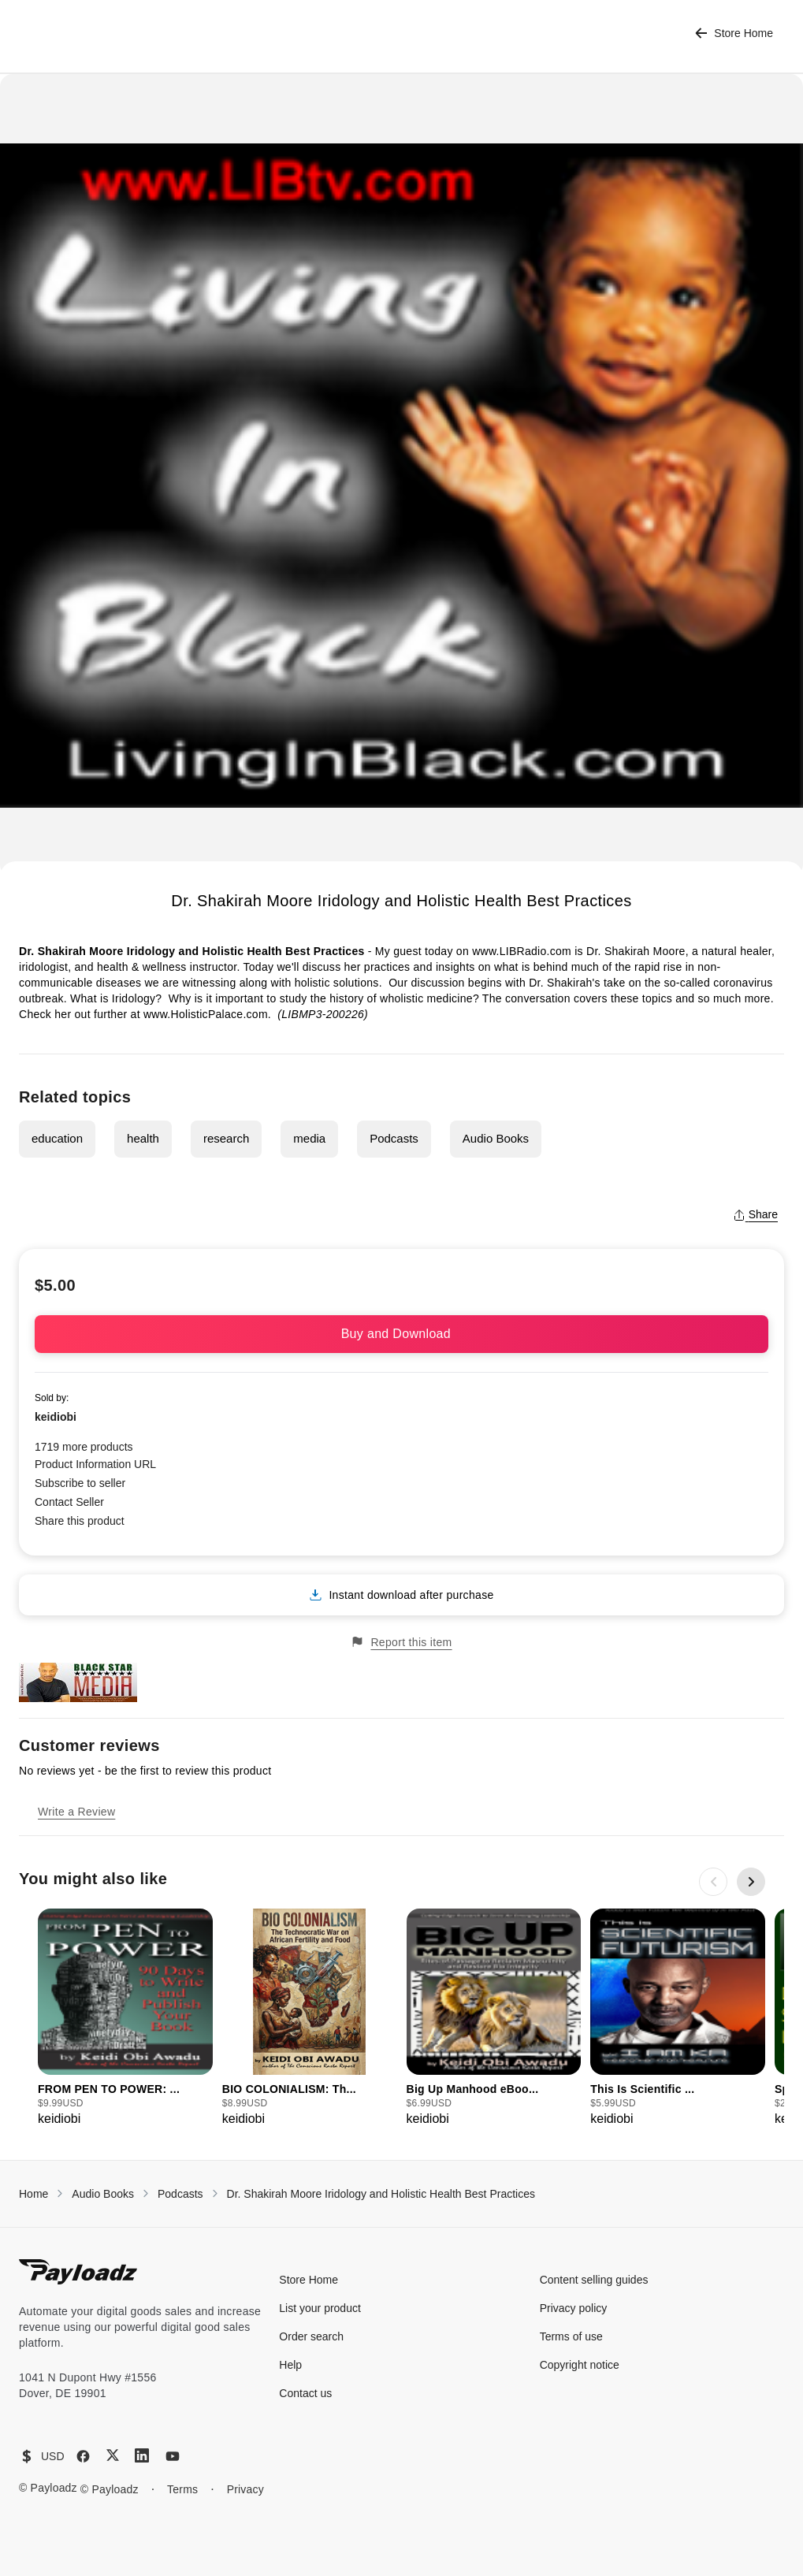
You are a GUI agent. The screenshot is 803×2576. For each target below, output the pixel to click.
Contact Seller (69, 1502)
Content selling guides (594, 2279)
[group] (125, 2018)
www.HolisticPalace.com (205, 1014)
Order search (311, 2336)
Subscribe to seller (80, 1483)
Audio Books (496, 1138)
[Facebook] (83, 2456)
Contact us (305, 2393)
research (226, 1138)
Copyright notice (579, 2365)
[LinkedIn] (142, 2455)
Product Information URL (95, 1464)
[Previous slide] (713, 1882)
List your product (320, 2308)
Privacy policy (574, 2308)
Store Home (734, 33)
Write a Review (76, 1811)
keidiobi (55, 1417)
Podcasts (394, 1138)
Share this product (80, 1521)
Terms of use (571, 2336)
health (143, 1138)
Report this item (401, 1642)
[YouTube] (172, 2456)
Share (755, 1214)
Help (290, 2365)
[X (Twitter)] (112, 2455)
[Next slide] (751, 1882)
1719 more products (84, 1446)
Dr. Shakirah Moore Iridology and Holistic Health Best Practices (381, 2194)
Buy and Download (402, 1333)
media (309, 1138)
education (57, 1138)
